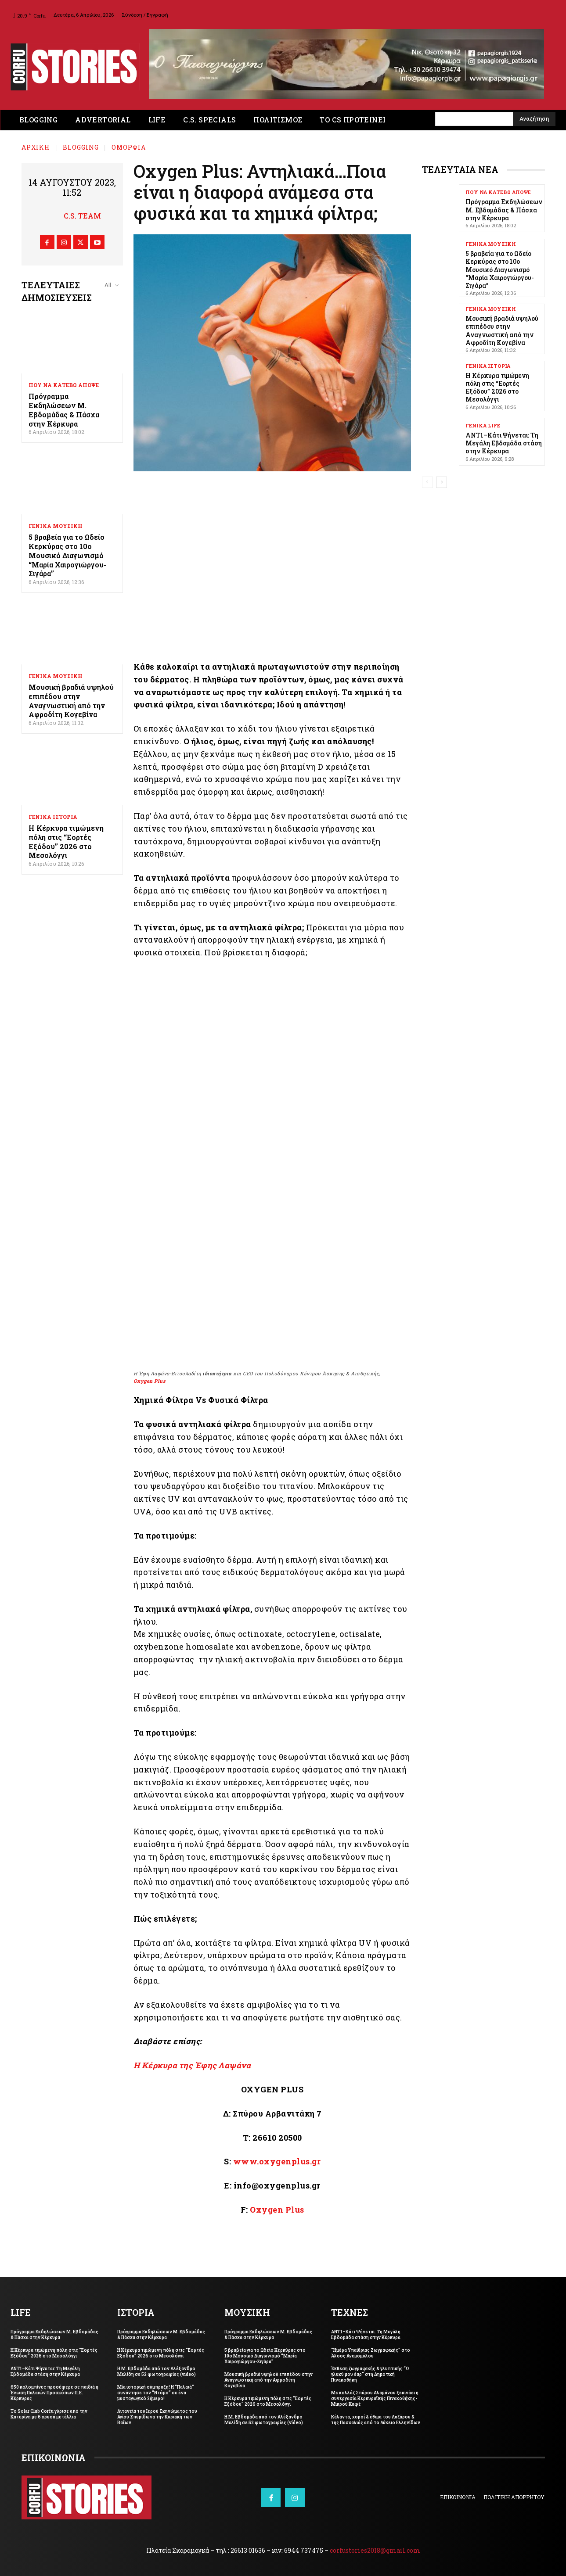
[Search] (534, 119)
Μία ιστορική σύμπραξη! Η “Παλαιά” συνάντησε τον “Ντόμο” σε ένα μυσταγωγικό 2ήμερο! (155, 2392)
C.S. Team (82, 215)
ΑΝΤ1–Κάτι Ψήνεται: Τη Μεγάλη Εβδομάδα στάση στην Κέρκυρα (503, 443)
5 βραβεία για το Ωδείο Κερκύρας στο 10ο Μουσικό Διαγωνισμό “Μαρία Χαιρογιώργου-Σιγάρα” (67, 555)
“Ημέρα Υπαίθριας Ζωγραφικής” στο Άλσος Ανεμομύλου (370, 2353)
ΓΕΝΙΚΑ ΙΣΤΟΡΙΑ (53, 816)
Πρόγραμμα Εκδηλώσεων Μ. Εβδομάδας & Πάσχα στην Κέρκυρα (64, 409)
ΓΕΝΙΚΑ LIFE (482, 425)
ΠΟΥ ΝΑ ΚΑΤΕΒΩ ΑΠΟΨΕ (64, 384)
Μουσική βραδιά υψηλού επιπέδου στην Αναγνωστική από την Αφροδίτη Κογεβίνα (71, 700)
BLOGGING (81, 147)
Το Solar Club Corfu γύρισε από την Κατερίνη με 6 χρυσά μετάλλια (49, 2414)
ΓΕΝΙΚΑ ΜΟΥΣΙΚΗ (56, 525)
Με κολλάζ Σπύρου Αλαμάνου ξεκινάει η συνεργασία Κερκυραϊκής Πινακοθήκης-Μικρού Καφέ (374, 2398)
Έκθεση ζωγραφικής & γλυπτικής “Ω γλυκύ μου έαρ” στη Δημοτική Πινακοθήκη (370, 2374)
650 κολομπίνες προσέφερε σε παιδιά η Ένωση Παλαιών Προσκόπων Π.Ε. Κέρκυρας (54, 2392)
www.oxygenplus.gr (277, 2161)
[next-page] (441, 482)
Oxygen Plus (149, 1381)
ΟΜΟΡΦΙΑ (129, 147)
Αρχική (36, 147)
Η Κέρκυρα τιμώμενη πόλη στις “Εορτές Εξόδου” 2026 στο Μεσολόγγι (66, 841)
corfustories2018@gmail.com (375, 2550)
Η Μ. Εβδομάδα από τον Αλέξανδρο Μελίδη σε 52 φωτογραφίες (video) (156, 2371)
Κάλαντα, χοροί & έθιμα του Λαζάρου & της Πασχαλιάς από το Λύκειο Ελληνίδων (375, 2419)
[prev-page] (427, 482)
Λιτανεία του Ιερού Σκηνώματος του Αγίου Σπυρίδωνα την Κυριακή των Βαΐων (157, 2416)
